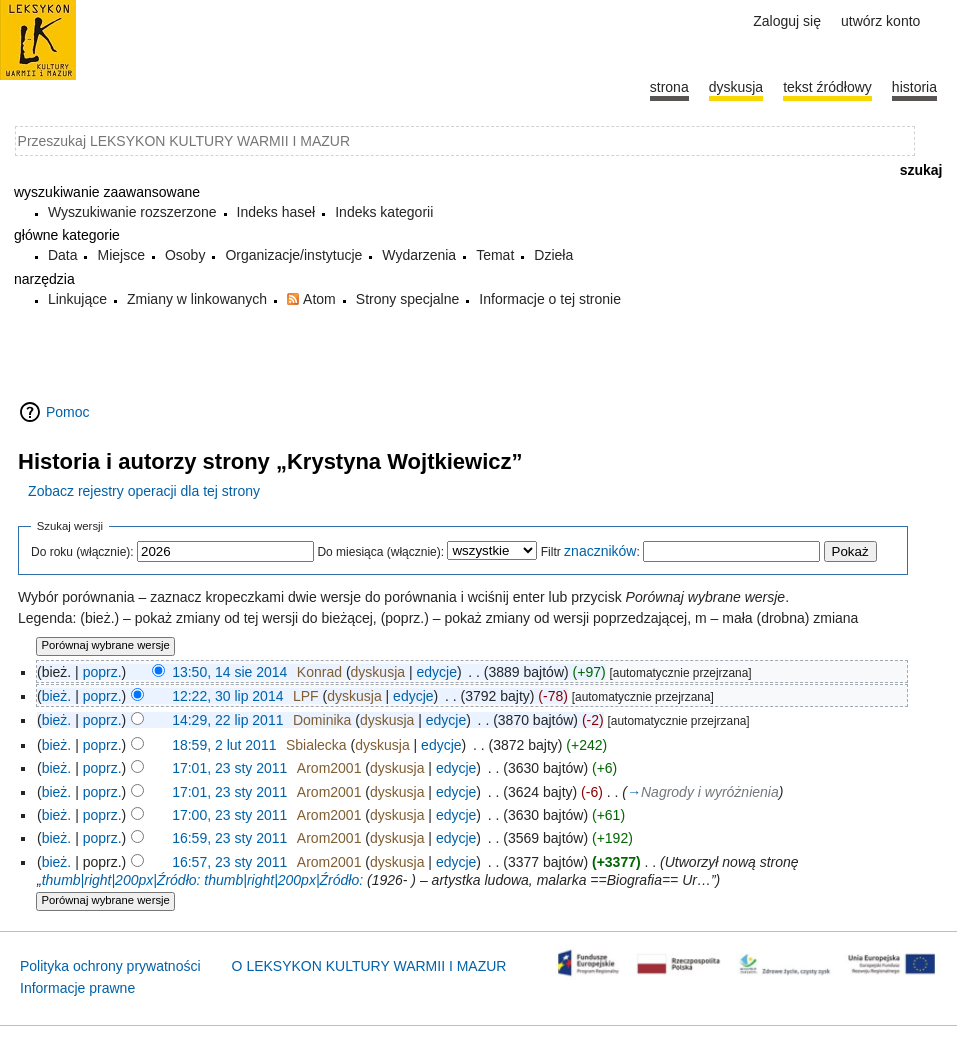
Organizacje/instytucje (293, 255)
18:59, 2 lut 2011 (224, 745)
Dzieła (553, 255)
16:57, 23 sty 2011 (229, 862)
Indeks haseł (276, 212)
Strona (669, 87)
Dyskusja (736, 87)
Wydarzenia (419, 255)
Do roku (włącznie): (82, 552)
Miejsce (120, 255)
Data (63, 255)
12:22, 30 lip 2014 (227, 696)
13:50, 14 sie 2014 (229, 672)
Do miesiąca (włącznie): (380, 552)
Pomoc (68, 412)
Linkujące (77, 299)
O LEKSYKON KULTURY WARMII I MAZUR (369, 966)
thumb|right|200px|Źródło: (121, 880)
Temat (495, 255)
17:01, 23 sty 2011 (229, 768)
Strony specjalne (408, 299)
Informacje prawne (77, 988)
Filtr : (590, 552)
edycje (436, 672)
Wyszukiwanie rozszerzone (132, 212)
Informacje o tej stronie (550, 299)
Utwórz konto (880, 21)
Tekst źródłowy (827, 87)
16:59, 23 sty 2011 (229, 838)
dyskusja (378, 672)
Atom (319, 299)
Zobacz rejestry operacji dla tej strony (144, 491)
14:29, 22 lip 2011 (227, 720)
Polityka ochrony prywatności (110, 966)
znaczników (600, 551)
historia (914, 87)
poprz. (102, 672)
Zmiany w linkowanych (197, 299)
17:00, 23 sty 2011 (229, 815)
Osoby (185, 255)
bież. (57, 696)
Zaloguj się (787, 21)
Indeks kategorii (384, 212)
